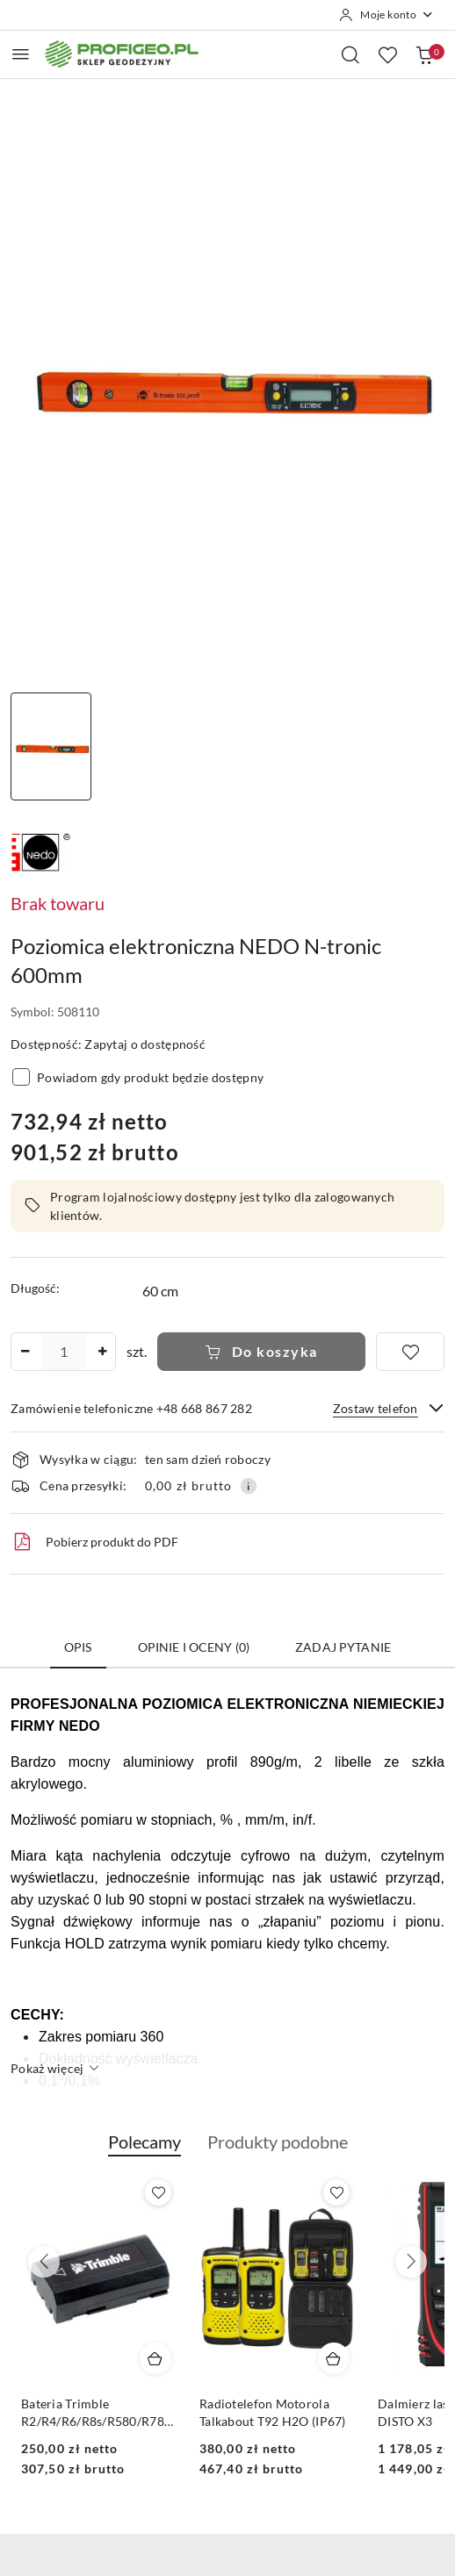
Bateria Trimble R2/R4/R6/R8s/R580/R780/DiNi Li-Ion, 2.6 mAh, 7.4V (250, 2413)
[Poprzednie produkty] (44, 2261)
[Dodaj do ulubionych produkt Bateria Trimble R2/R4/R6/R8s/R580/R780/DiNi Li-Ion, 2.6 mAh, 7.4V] (309, 2192)
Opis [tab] (78, 1647)
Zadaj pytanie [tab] (343, 1647)
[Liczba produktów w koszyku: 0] (424, 54)
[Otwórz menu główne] (21, 54)
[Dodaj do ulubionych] (410, 1351)
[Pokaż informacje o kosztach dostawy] (248, 1486)
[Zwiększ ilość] (102, 1351)
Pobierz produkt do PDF (94, 1542)
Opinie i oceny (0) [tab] (194, 1647)
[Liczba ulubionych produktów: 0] (387, 54)
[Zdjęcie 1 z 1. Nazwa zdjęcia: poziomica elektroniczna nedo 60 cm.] (51, 746)
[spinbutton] (63, 1351)
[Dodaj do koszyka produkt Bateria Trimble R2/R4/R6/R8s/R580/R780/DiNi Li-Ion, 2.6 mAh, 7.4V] (306, 2358)
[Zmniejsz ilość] (24, 1351)
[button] (144, 2151)
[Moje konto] (386, 15)
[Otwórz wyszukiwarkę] (350, 54)
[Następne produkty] (411, 2261)
